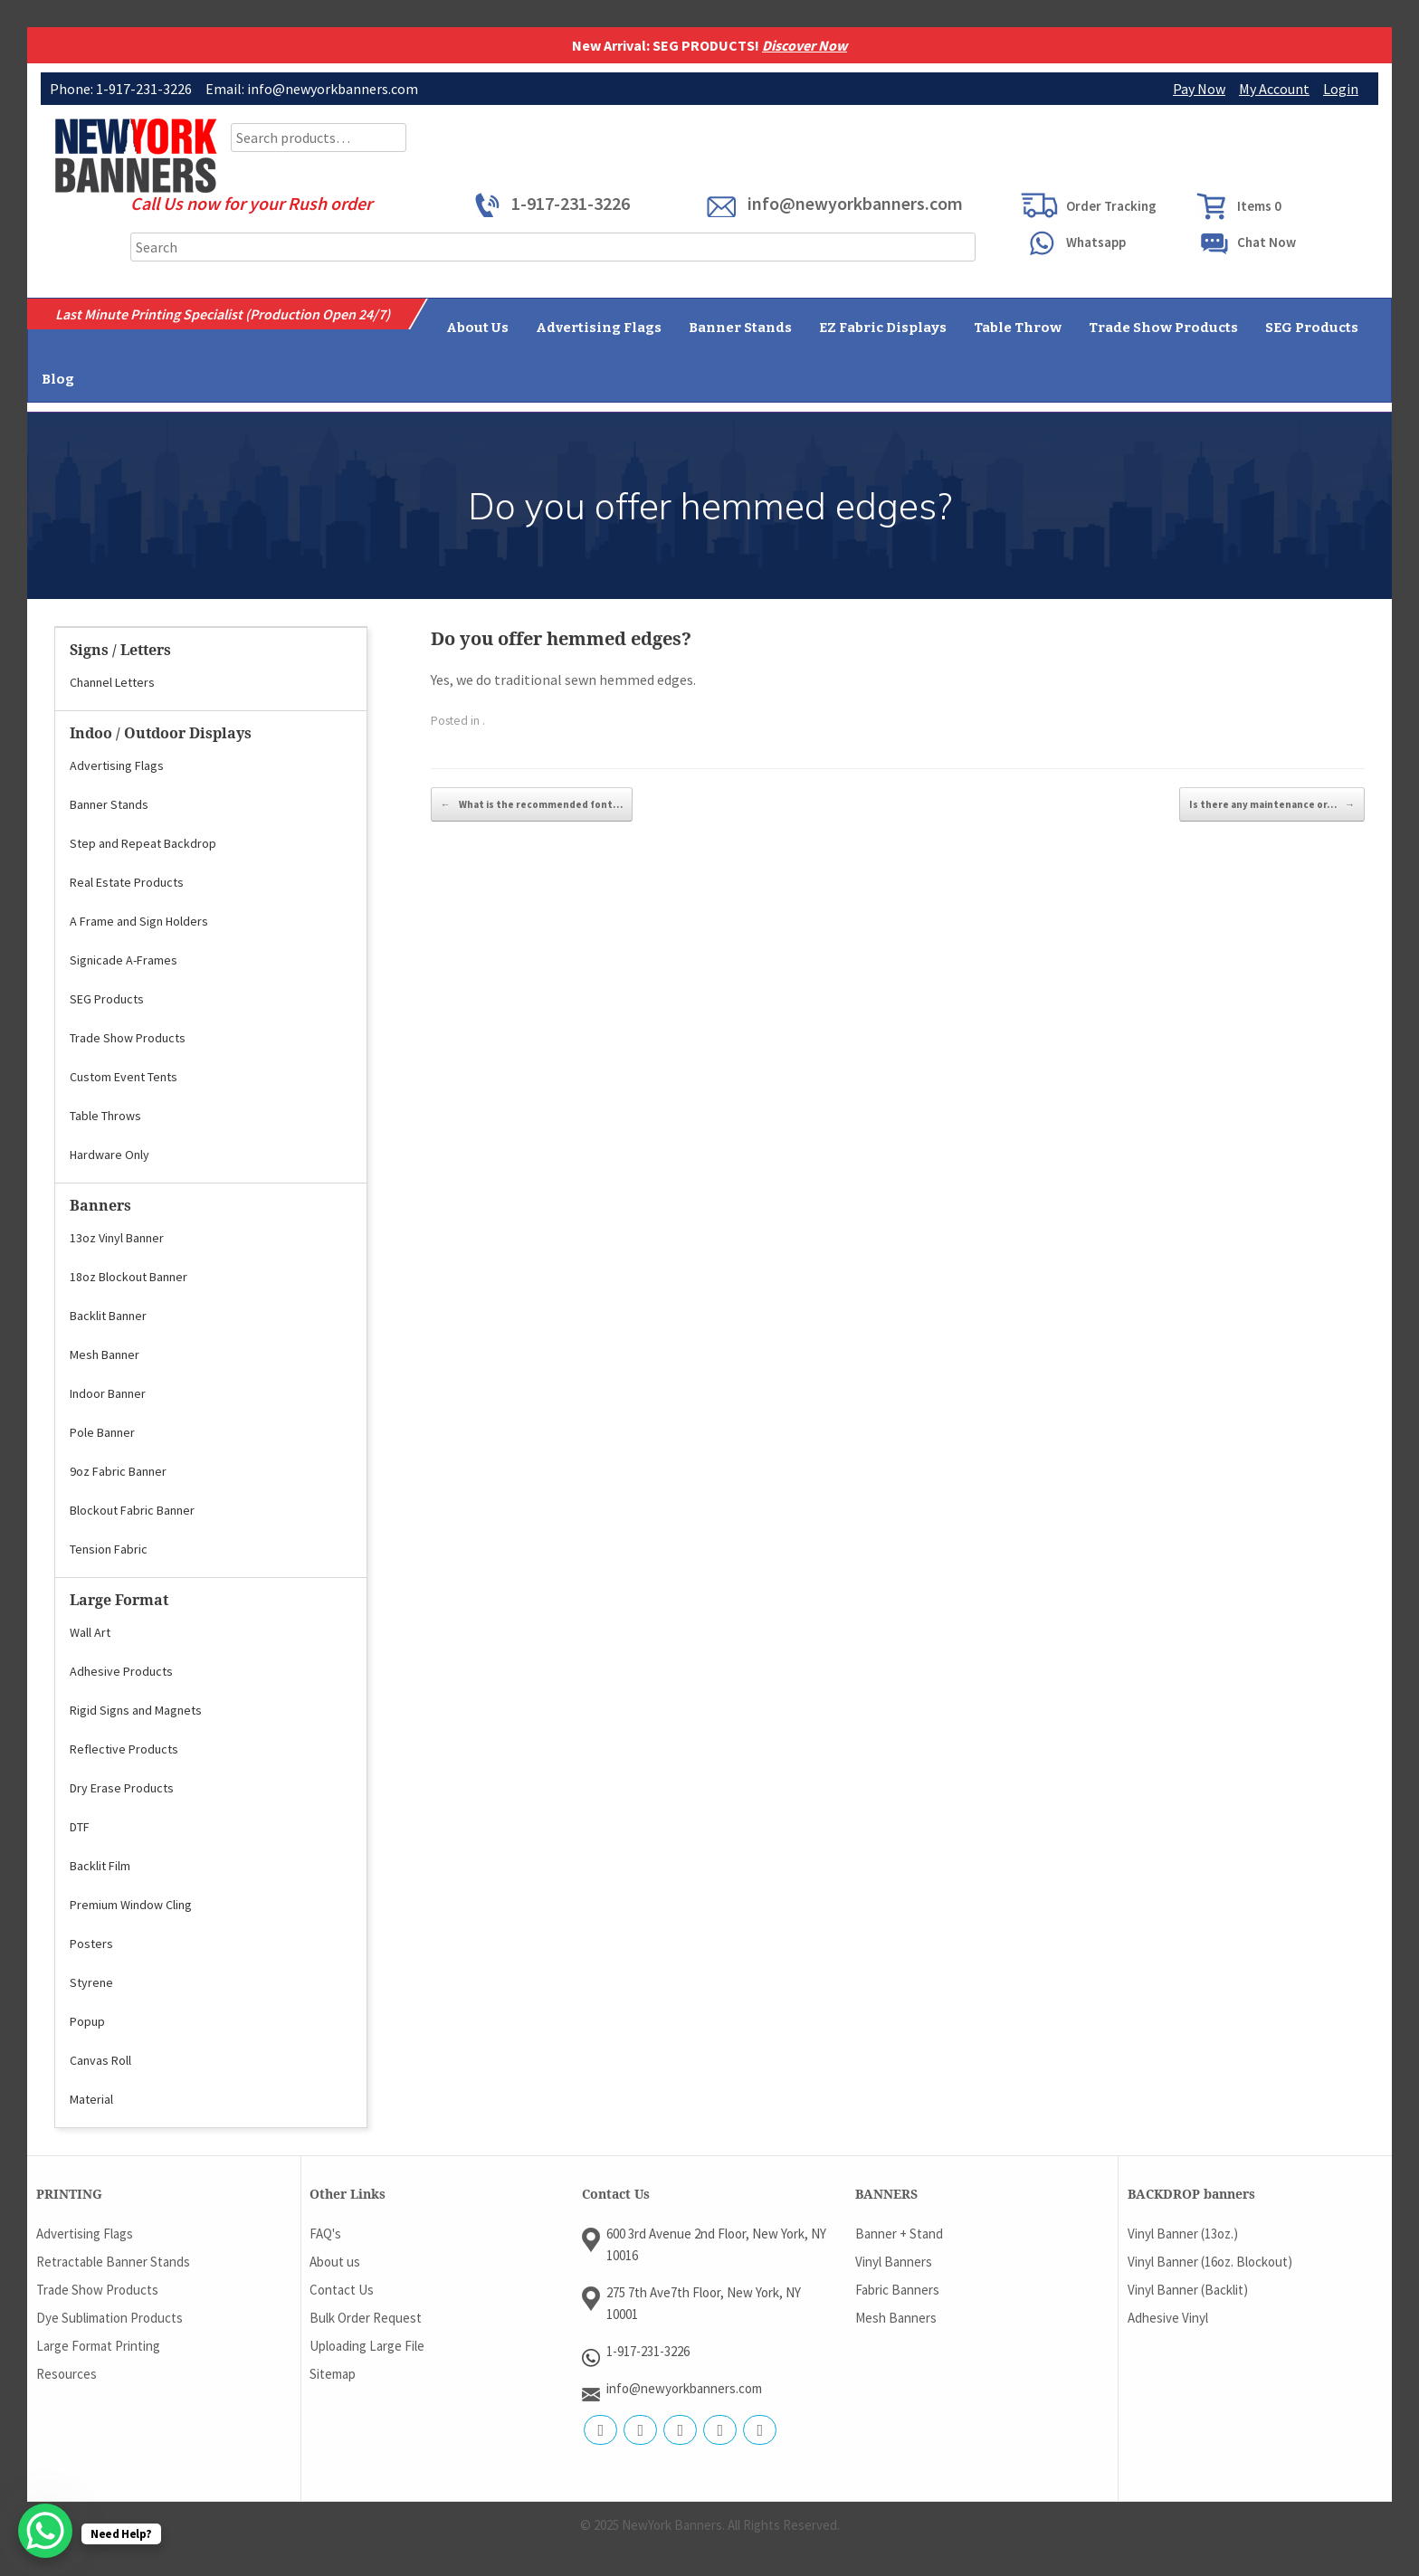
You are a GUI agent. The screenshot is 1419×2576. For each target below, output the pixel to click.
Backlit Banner (108, 1315)
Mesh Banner (104, 1354)
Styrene (91, 1982)
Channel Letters (112, 682)
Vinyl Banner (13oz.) (1183, 2233)
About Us (477, 327)
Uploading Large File (367, 2345)
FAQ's (325, 2233)
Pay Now (1199, 89)
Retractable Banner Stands (113, 2261)
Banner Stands (740, 327)
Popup (87, 2021)
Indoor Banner (108, 1393)
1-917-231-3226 (570, 203)
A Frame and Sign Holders (139, 921)
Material (91, 2099)
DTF (80, 1827)
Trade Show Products (1163, 327)
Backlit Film (100, 1866)
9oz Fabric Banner (118, 1471)
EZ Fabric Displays (883, 327)
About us (335, 2261)
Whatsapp (1096, 242)
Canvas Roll (100, 2060)
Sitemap (333, 2373)
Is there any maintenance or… (1272, 804)
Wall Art (90, 1632)
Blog (58, 379)
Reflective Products (124, 1749)
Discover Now (804, 45)
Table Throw (1018, 327)
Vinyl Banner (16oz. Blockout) (1210, 2261)
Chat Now (1266, 242)
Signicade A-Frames (123, 960)
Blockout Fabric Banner (132, 1510)
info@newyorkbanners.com (855, 203)
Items (1259, 205)
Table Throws (105, 1115)
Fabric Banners (897, 2289)
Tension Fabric (109, 1549)
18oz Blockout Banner (128, 1277)
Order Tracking (1111, 205)
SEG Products (1311, 327)
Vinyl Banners (893, 2261)
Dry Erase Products (122, 1788)
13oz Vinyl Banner (117, 1238)
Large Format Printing (98, 2345)
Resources (66, 2373)
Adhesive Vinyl (1168, 2317)
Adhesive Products (121, 1671)
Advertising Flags (599, 327)
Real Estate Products (127, 882)
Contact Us (342, 2289)
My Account (1274, 89)
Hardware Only (109, 1154)
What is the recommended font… (532, 804)
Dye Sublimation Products (109, 2317)
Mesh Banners (896, 2317)
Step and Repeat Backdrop (143, 843)
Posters (91, 1943)
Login (1340, 89)
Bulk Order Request (366, 2317)
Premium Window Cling (131, 1904)
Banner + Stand (899, 2233)
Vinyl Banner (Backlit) (1188, 2289)
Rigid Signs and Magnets (136, 1710)
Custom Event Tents (123, 1077)
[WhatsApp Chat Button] (45, 2531)
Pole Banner (102, 1432)
